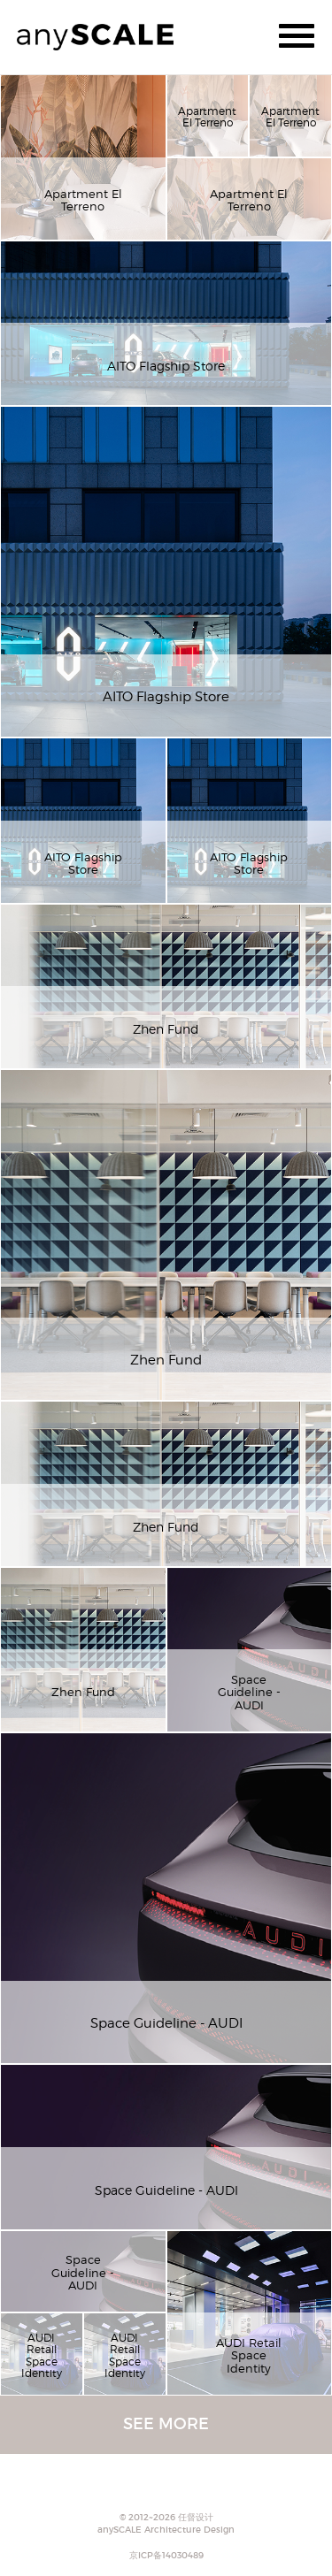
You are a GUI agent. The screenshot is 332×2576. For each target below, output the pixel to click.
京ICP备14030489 (166, 2555)
